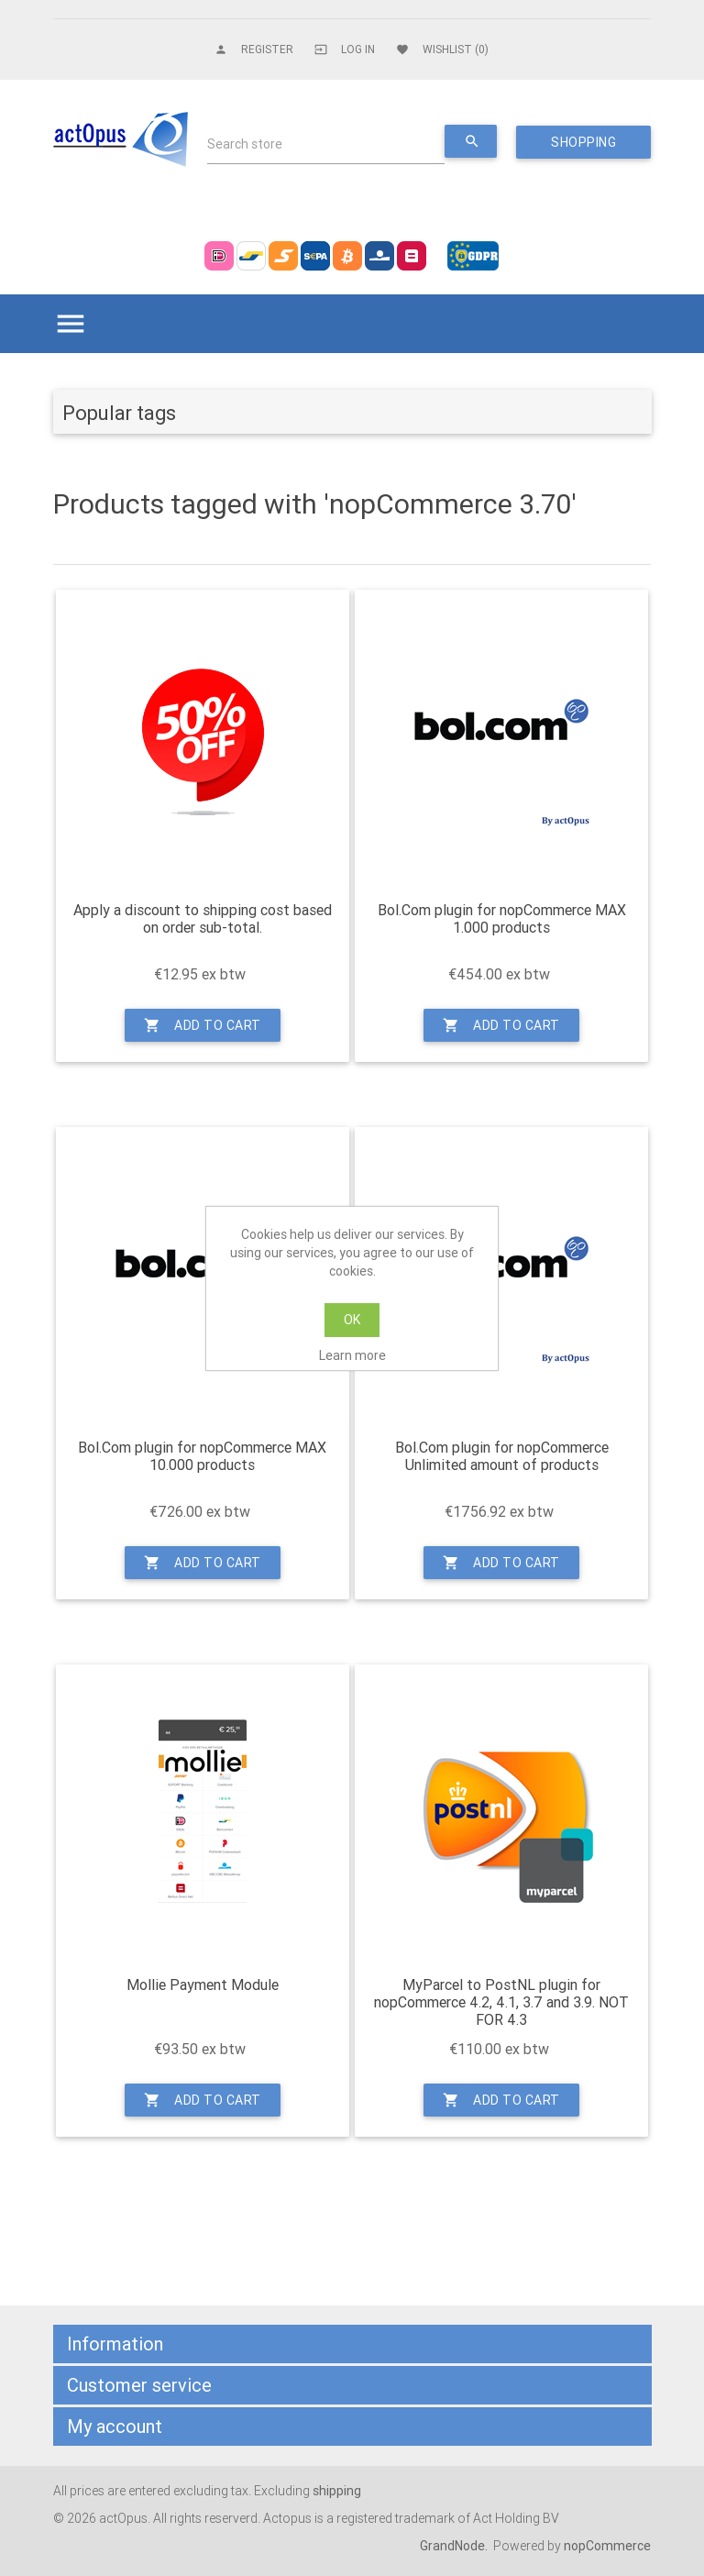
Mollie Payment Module (202, 1985)
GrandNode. (455, 2545)
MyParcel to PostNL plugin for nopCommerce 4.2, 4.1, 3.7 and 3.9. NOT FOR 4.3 (501, 2002)
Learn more (352, 1355)
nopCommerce (607, 2545)
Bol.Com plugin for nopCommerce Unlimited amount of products (502, 1456)
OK (352, 1319)
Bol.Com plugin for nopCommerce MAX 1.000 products (502, 918)
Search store (244, 144)
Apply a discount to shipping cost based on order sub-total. (202, 918)
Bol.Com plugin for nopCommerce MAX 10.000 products (202, 1456)
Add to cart (202, 1025)
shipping (337, 2490)
